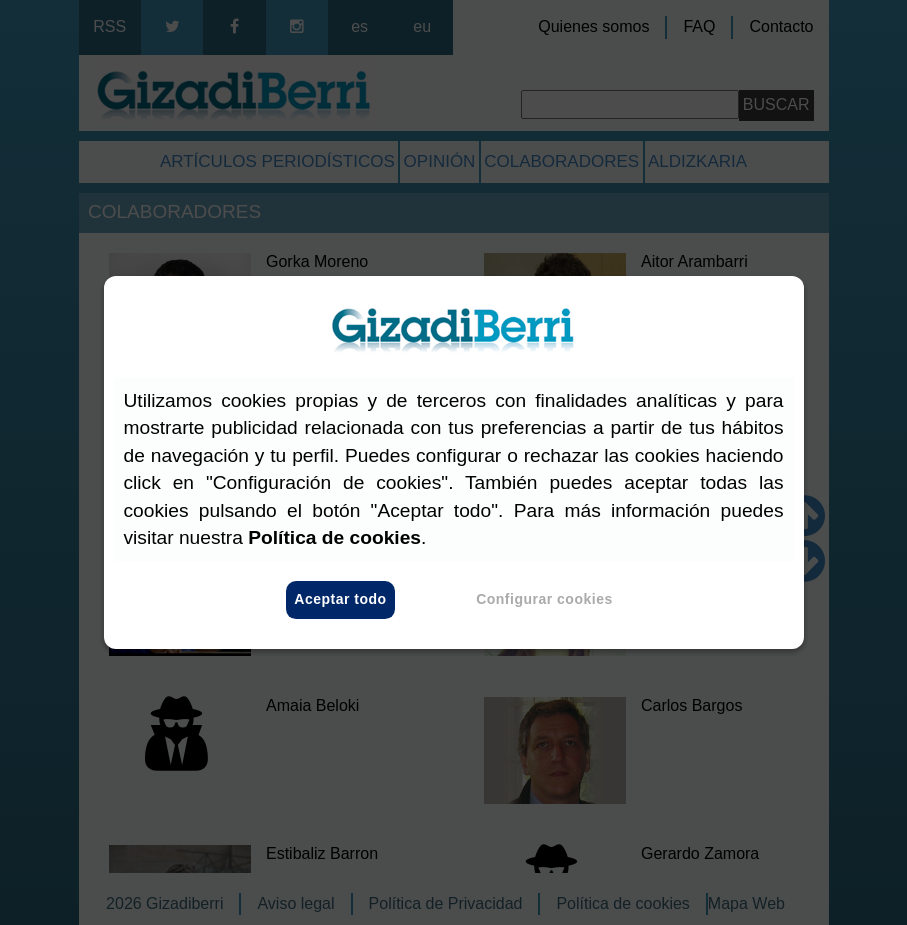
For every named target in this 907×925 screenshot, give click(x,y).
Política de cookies (334, 537)
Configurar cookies (544, 600)
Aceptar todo (340, 600)
